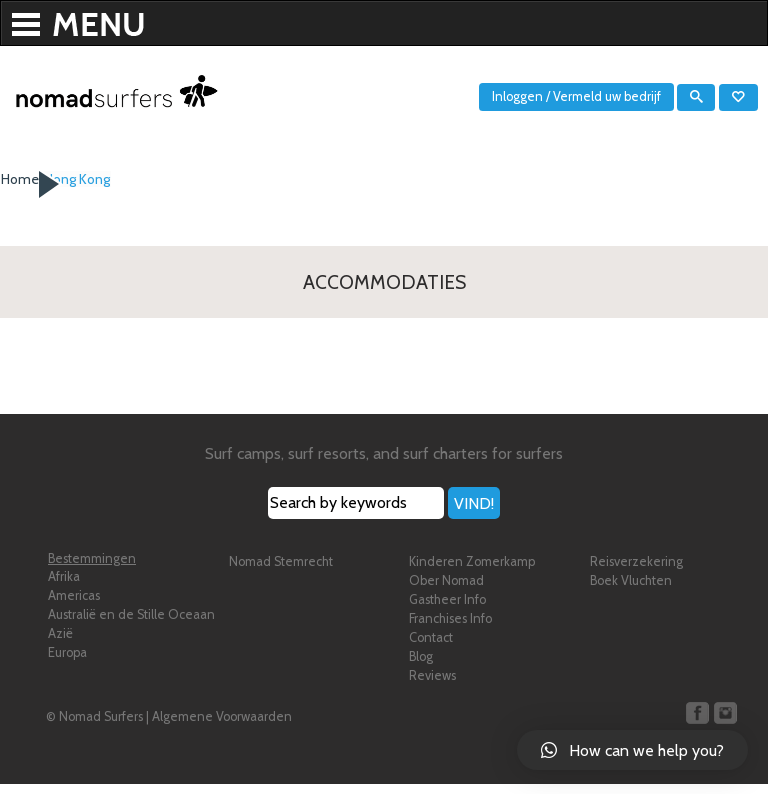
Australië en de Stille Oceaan (131, 624)
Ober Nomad (446, 590)
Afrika (64, 586)
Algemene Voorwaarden (222, 726)
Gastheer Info (447, 609)
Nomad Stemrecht (281, 571)
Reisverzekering (636, 571)
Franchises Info (450, 628)
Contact (431, 647)
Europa (67, 662)
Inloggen (517, 96)
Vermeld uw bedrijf (607, 96)
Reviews (432, 685)
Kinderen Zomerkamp (472, 571)
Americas (74, 605)
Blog (421, 666)
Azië (60, 643)
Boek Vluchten (631, 590)
